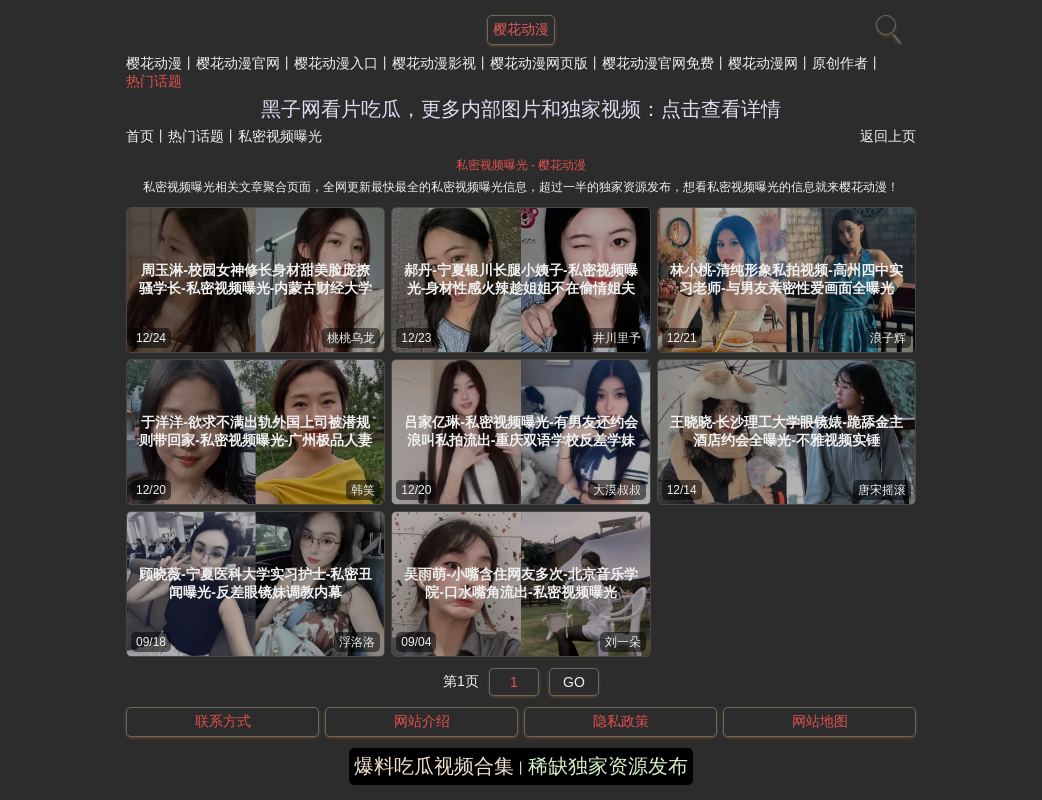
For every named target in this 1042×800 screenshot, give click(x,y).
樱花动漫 (154, 63)
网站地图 (820, 721)
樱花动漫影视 (434, 63)
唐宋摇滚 (882, 490)
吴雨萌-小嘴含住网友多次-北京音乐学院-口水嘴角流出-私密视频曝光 (520, 583)
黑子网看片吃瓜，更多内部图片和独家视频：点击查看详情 (521, 109)
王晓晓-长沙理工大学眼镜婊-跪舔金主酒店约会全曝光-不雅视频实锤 (786, 431)
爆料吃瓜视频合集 (434, 766)
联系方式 (223, 721)
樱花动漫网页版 (539, 63)
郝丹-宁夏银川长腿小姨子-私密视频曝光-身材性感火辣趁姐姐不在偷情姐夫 (520, 279)
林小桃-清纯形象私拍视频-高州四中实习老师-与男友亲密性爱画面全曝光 (786, 279)
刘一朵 (623, 642)
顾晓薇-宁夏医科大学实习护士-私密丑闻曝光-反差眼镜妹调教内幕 (255, 583)
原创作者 (840, 63)
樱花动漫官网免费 (658, 63)
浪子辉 (888, 338)
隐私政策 (621, 721)
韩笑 (363, 490)
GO (574, 682)
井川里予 (617, 338)
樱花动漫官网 (238, 63)
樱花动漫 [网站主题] (521, 29)
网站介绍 (422, 721)
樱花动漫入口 (336, 63)
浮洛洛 (357, 642)
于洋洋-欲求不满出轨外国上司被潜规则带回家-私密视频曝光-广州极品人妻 (255, 431)
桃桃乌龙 (351, 338)
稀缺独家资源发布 (608, 766)
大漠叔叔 (617, 490)
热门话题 (154, 81)
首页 (140, 136)
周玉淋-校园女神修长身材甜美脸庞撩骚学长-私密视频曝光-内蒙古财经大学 (255, 279)
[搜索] (886, 25)
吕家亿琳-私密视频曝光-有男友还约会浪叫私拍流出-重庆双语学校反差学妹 (520, 431)
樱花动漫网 (763, 63)
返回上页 (888, 136)
